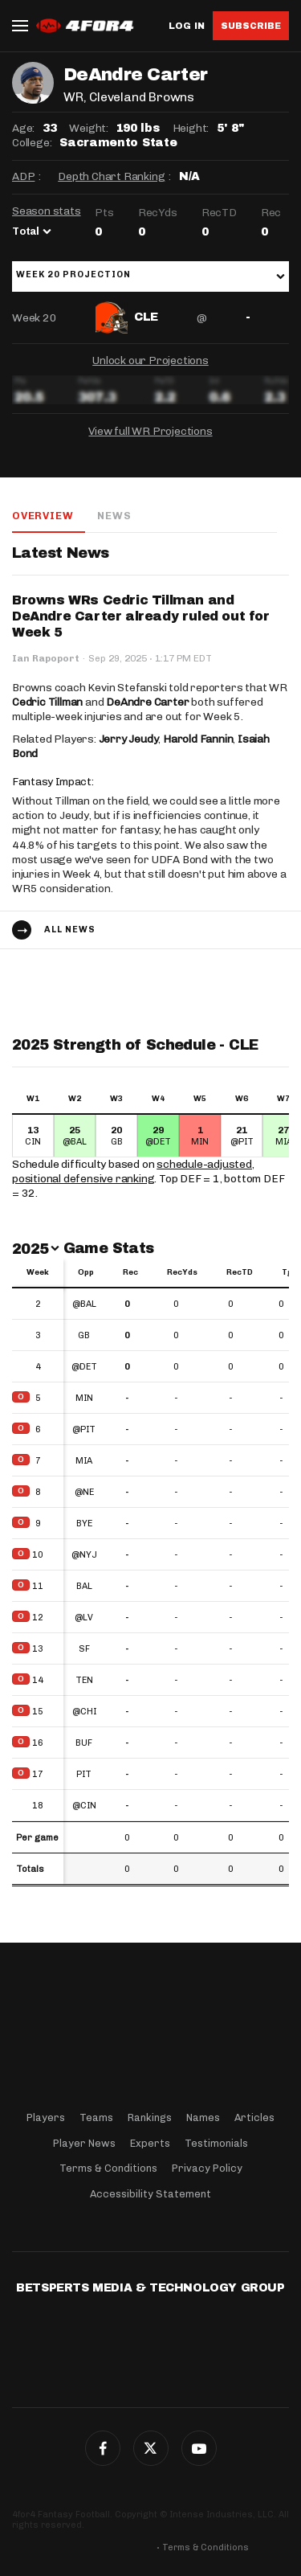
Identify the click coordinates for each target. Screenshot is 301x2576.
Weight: (88, 128)
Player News (84, 2143)
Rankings (150, 2117)
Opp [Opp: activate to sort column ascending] (86, 1272)
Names (203, 2117)
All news (70, 929)
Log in (187, 26)
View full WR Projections (150, 431)
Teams (96, 2117)
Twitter (151, 2448)
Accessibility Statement (150, 2194)
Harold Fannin (198, 739)
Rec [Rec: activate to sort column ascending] (130, 1272)
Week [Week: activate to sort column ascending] (37, 1272)
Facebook (103, 2448)
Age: (23, 128)
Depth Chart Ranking (111, 176)
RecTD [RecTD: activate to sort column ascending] (239, 1272)
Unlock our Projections (150, 360)
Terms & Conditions (108, 2168)
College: (31, 142)
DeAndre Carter (147, 702)
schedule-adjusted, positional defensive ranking (133, 1171)
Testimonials (216, 2143)
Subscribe (251, 26)
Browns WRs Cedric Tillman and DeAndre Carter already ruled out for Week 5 (141, 616)
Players (45, 2117)
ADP (23, 176)
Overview (42, 516)
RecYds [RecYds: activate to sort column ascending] (182, 1272)
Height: (191, 128)
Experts (150, 2143)
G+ (199, 2448)
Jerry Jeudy (129, 739)
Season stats (46, 211)
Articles (254, 2117)
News (114, 516)
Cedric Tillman (47, 702)
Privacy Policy (207, 2168)
